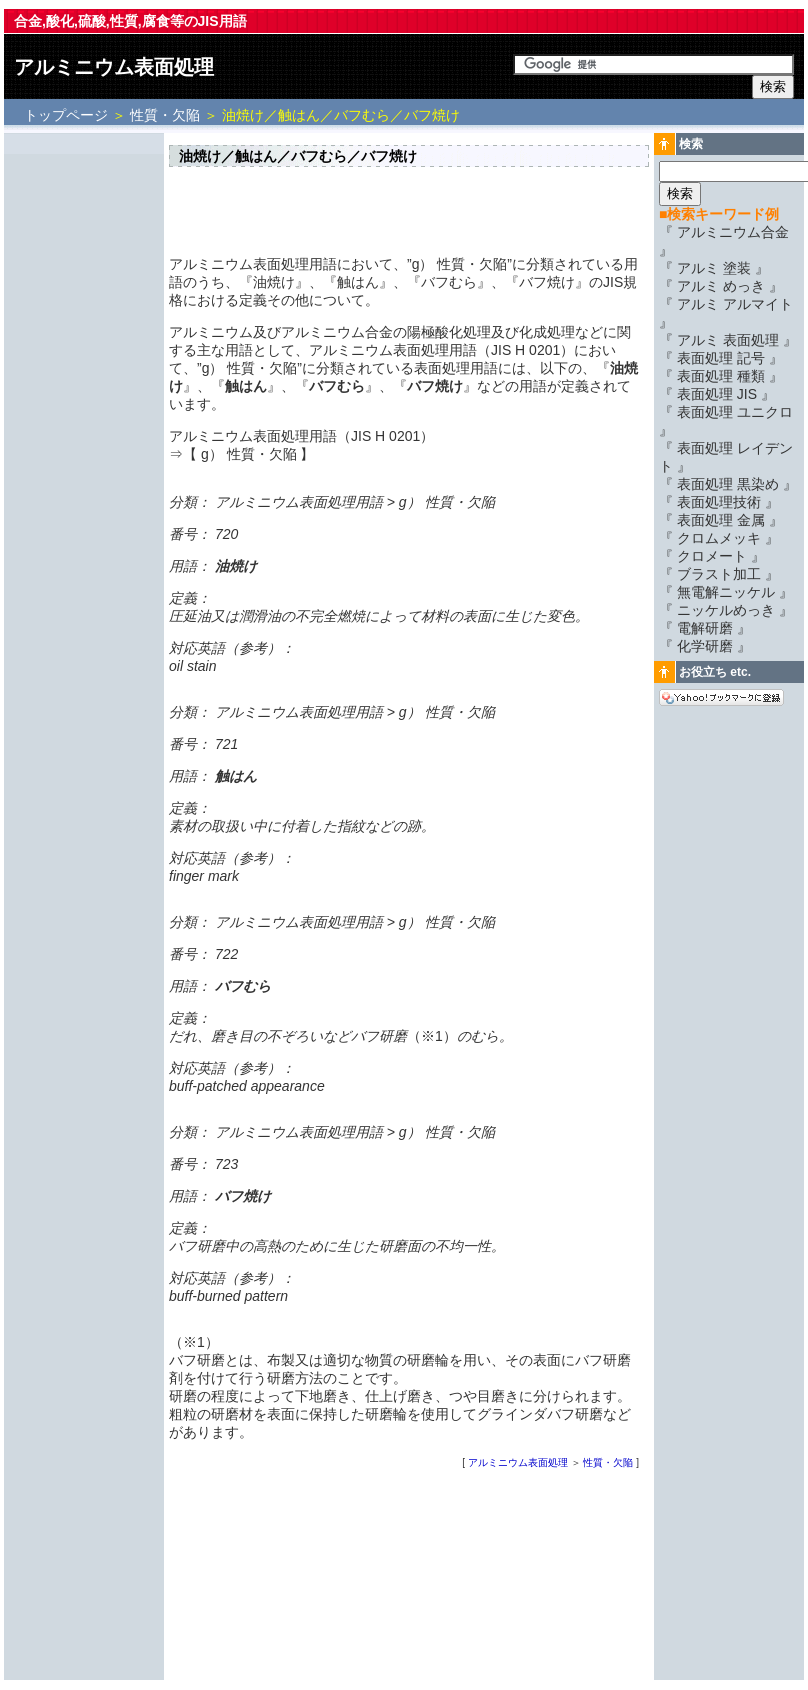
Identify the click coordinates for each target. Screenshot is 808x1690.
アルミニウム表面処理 (114, 67)
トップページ (68, 115)
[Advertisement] (84, 437)
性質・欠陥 (165, 115)
